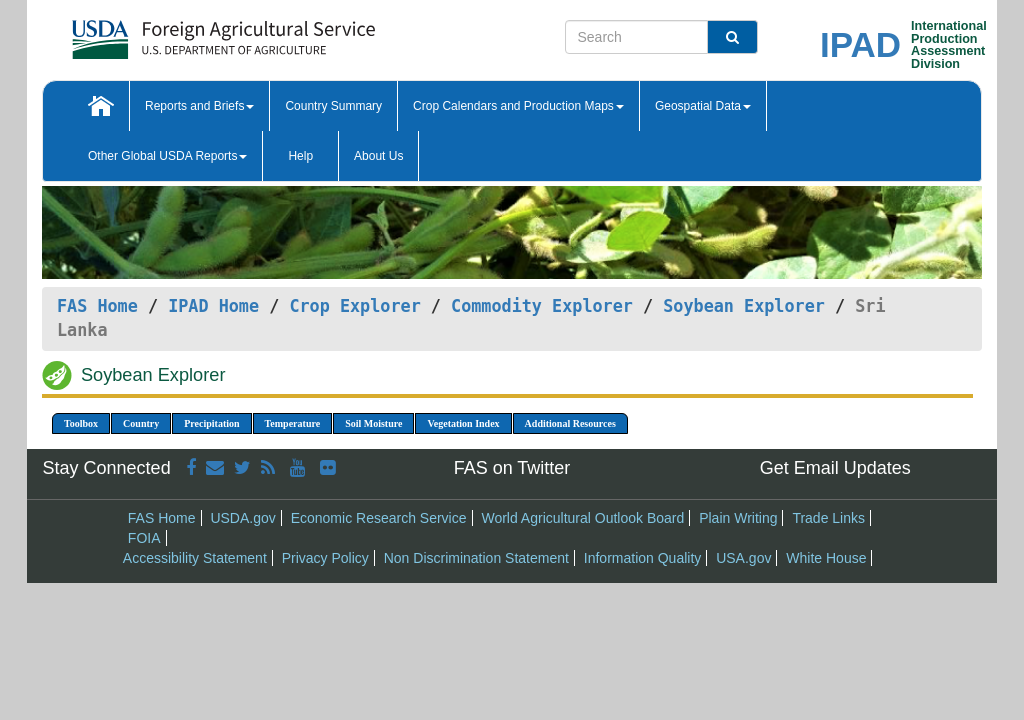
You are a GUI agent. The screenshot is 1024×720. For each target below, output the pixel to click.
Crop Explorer (354, 306)
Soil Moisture (373, 423)
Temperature (293, 423)
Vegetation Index (463, 423)
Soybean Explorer (744, 306)
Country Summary (333, 106)
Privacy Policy (325, 558)
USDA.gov (242, 518)
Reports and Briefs (199, 106)
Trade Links (828, 518)
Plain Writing (738, 518)
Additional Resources (570, 423)
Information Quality (643, 558)
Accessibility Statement (195, 558)
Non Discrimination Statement (476, 558)
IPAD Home (213, 306)
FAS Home (97, 306)
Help (300, 156)
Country (141, 423)
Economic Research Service (379, 518)
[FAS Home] (173, 32)
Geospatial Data (703, 106)
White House (826, 558)
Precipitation (211, 423)
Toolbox (81, 423)
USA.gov (743, 558)
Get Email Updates (835, 468)
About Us (378, 156)
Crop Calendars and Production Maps (518, 106)
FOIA (144, 538)
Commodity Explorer (542, 306)
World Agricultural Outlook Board (582, 518)
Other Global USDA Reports (167, 156)
